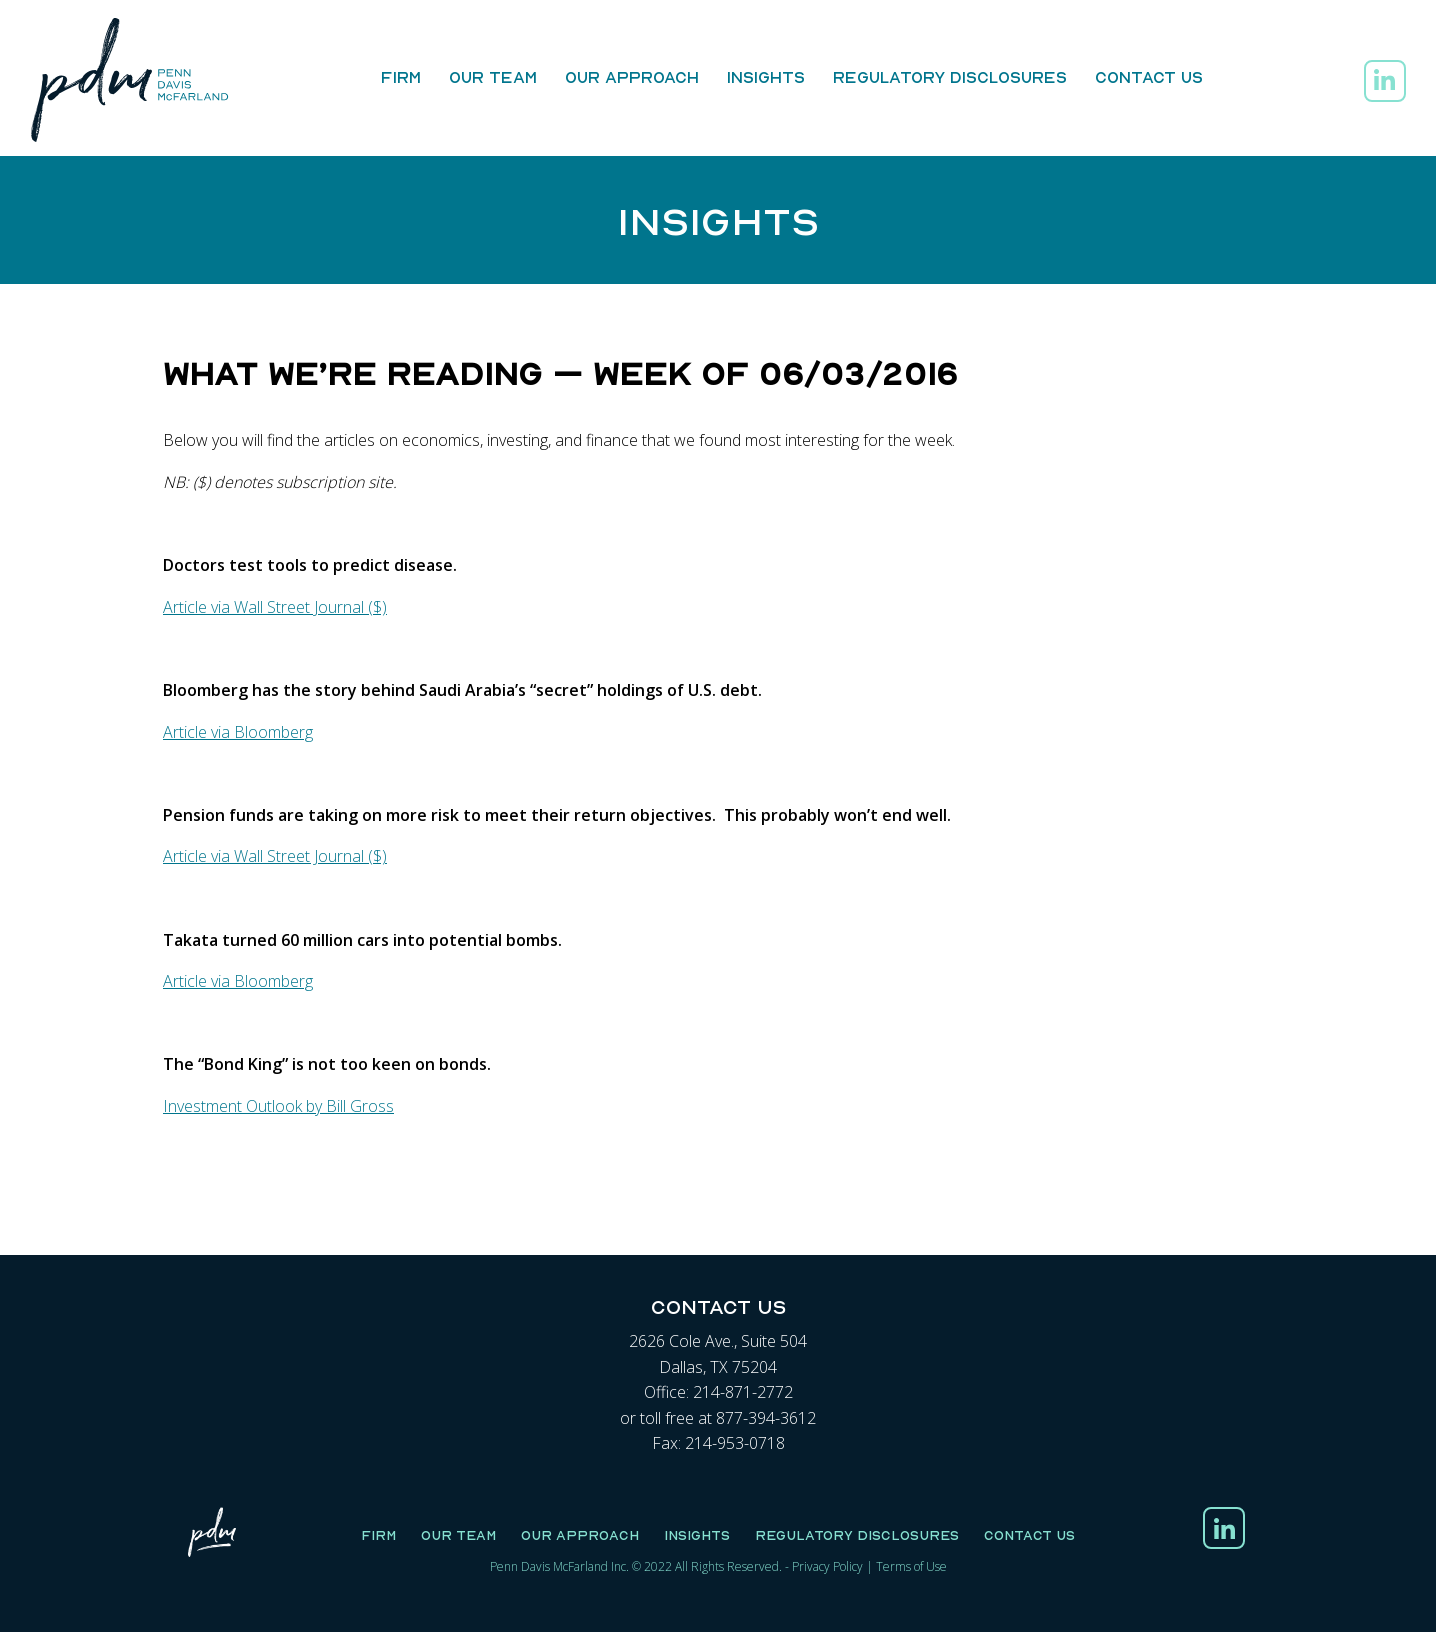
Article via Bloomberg (238, 732)
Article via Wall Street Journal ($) (275, 607)
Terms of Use (911, 1566)
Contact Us (1149, 77)
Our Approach (632, 77)
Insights (766, 77)
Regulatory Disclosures (950, 77)
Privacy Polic (824, 1566)
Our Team (493, 77)
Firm (401, 77)
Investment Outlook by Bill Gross (278, 1106)
